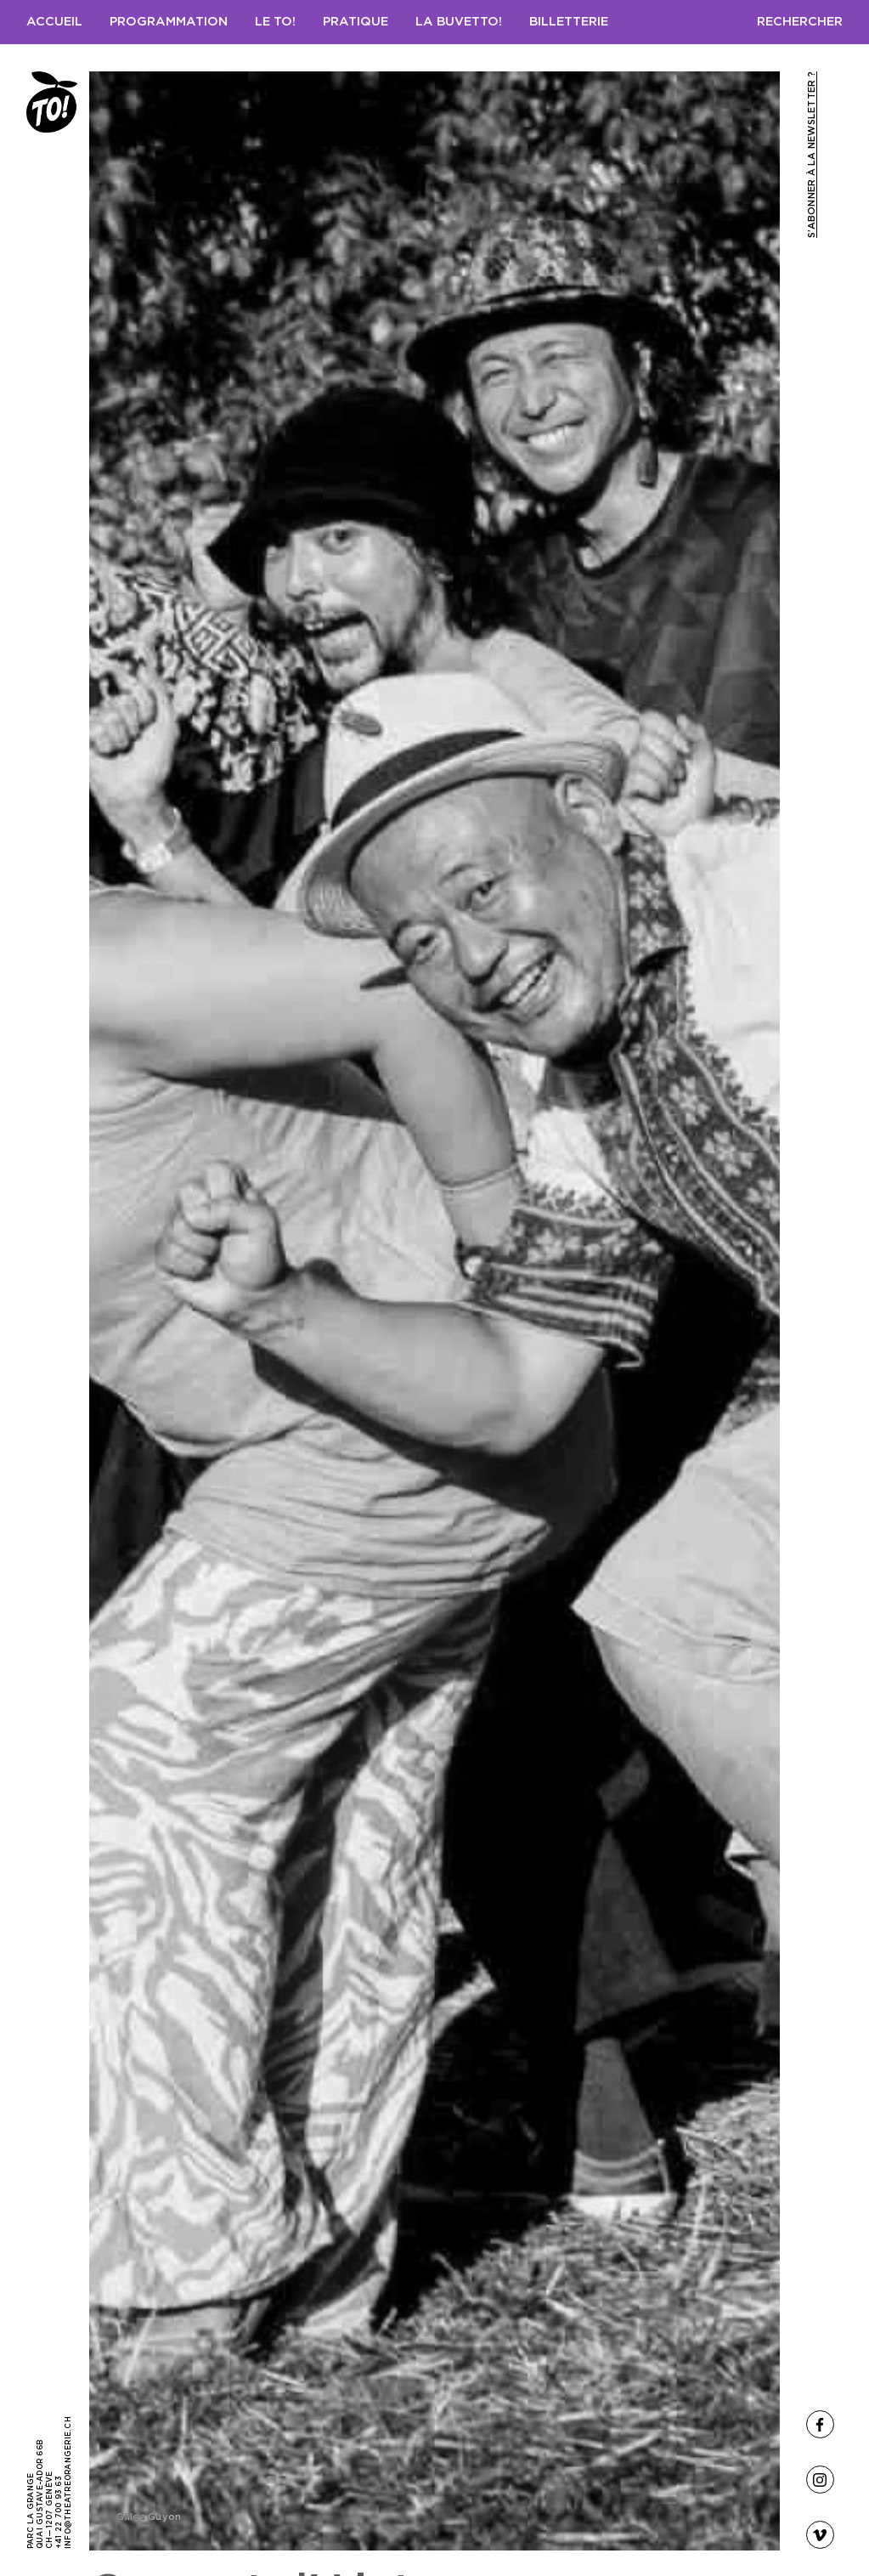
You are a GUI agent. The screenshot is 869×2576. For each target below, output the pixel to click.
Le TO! (275, 21)
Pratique (355, 21)
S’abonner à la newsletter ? (811, 154)
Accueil (54, 21)
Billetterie (568, 21)
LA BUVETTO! (458, 21)
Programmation (169, 21)
